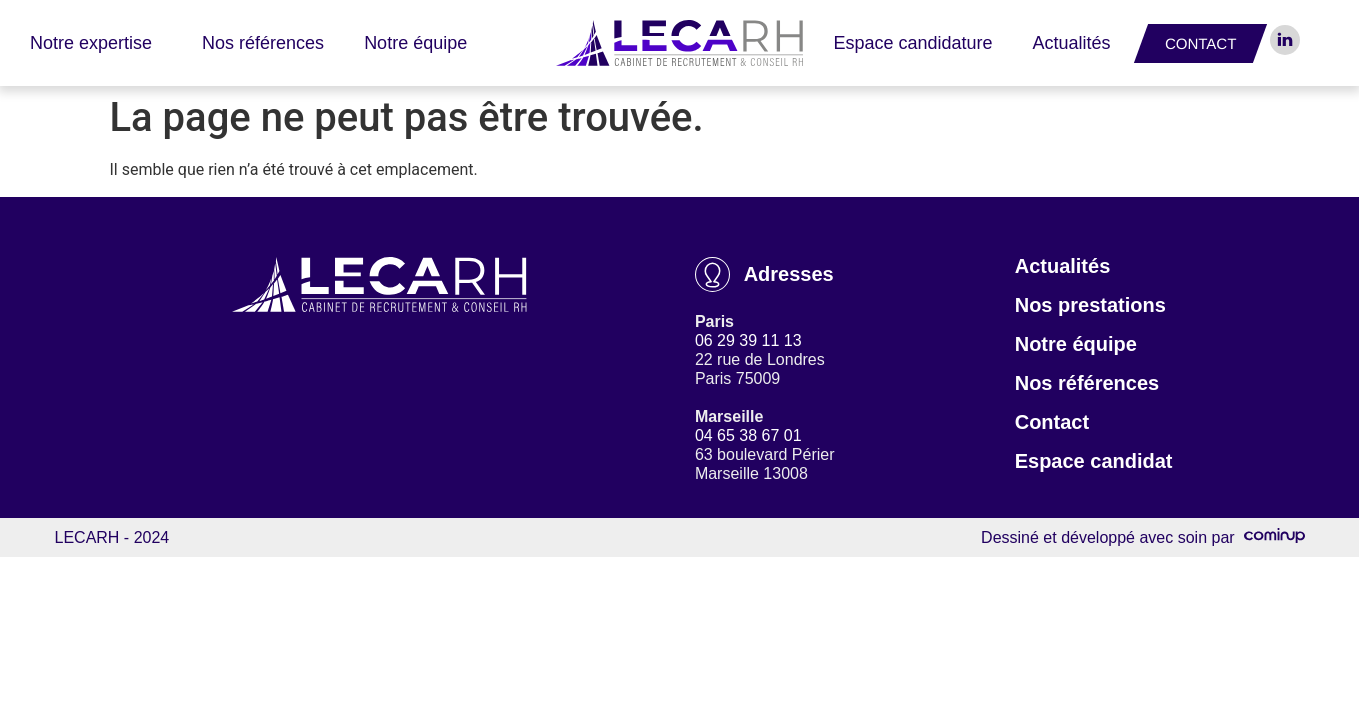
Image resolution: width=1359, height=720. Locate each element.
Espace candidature (912, 43)
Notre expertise (96, 43)
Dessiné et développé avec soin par (1142, 537)
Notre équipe (415, 43)
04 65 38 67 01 (748, 435)
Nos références (263, 43)
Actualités (1072, 43)
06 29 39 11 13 (748, 340)
